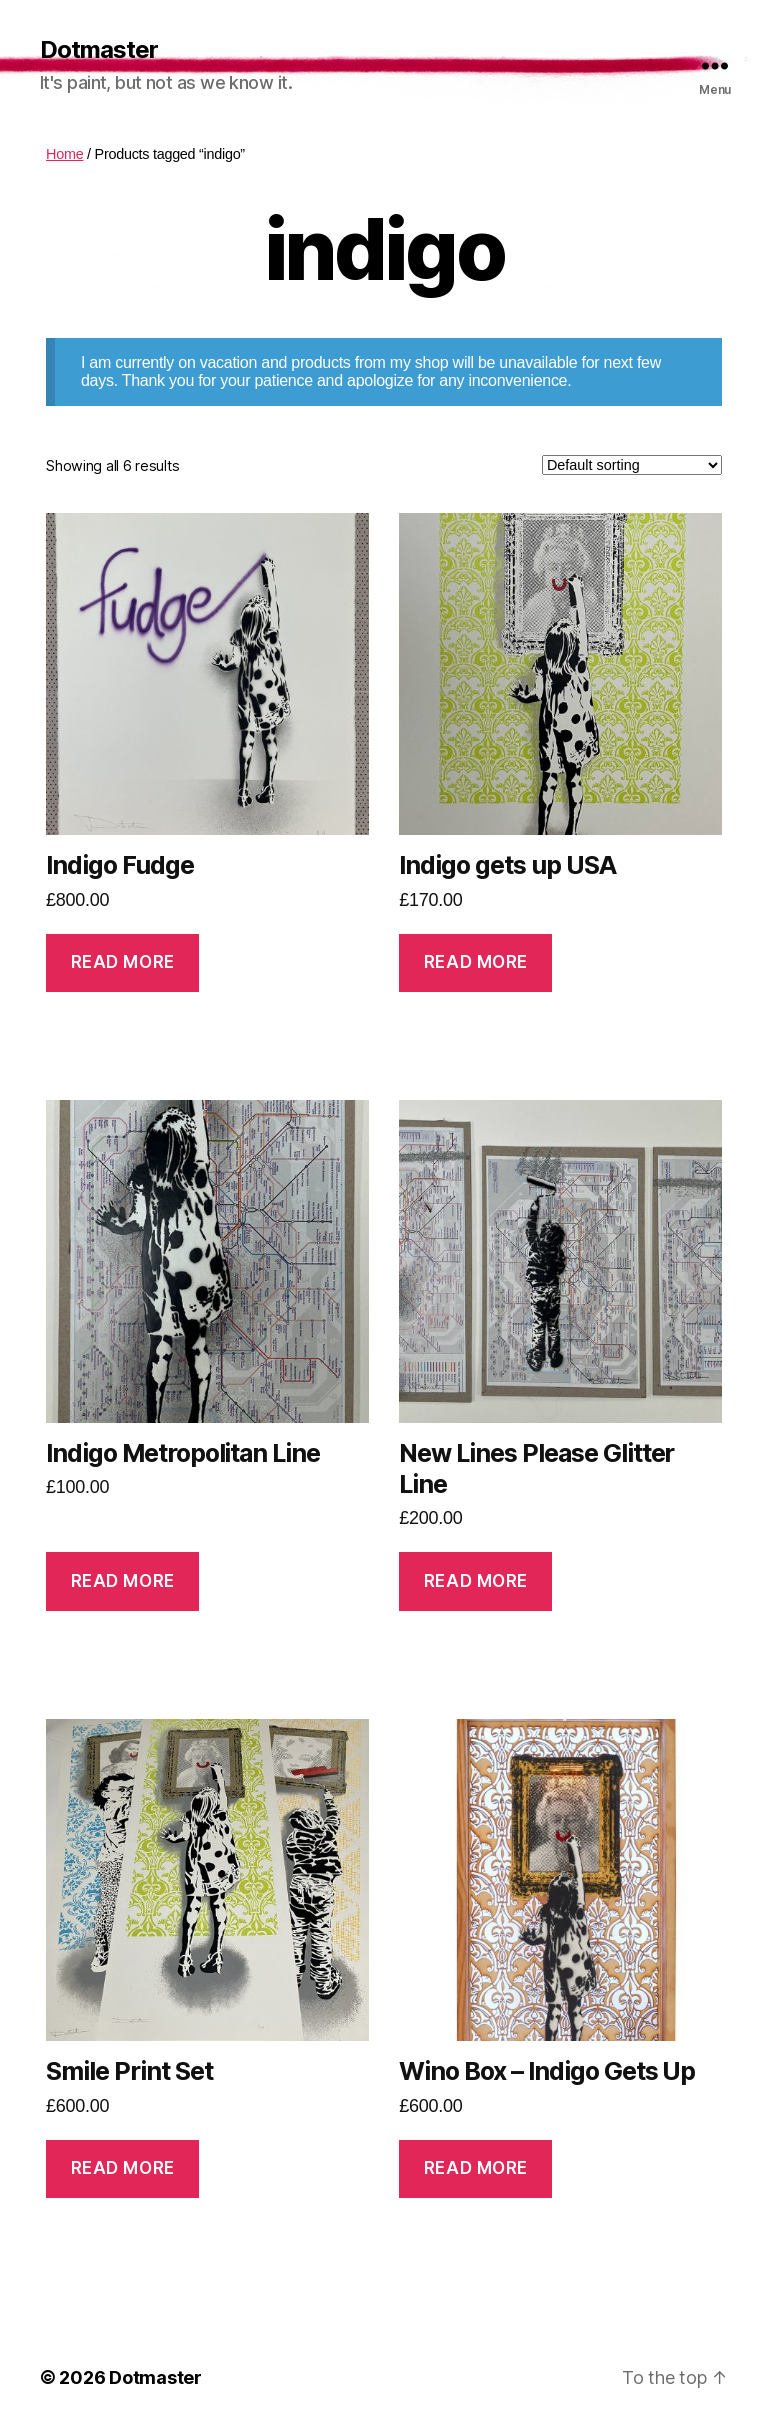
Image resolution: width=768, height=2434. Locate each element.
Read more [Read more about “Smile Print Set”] (123, 2168)
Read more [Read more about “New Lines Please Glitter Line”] (476, 1581)
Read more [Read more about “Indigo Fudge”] (123, 962)
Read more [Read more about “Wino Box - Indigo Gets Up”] (476, 2168)
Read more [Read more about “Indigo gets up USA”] (476, 962)
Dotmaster (99, 50)
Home (64, 154)
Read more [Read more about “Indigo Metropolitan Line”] (123, 1581)
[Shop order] (632, 465)
